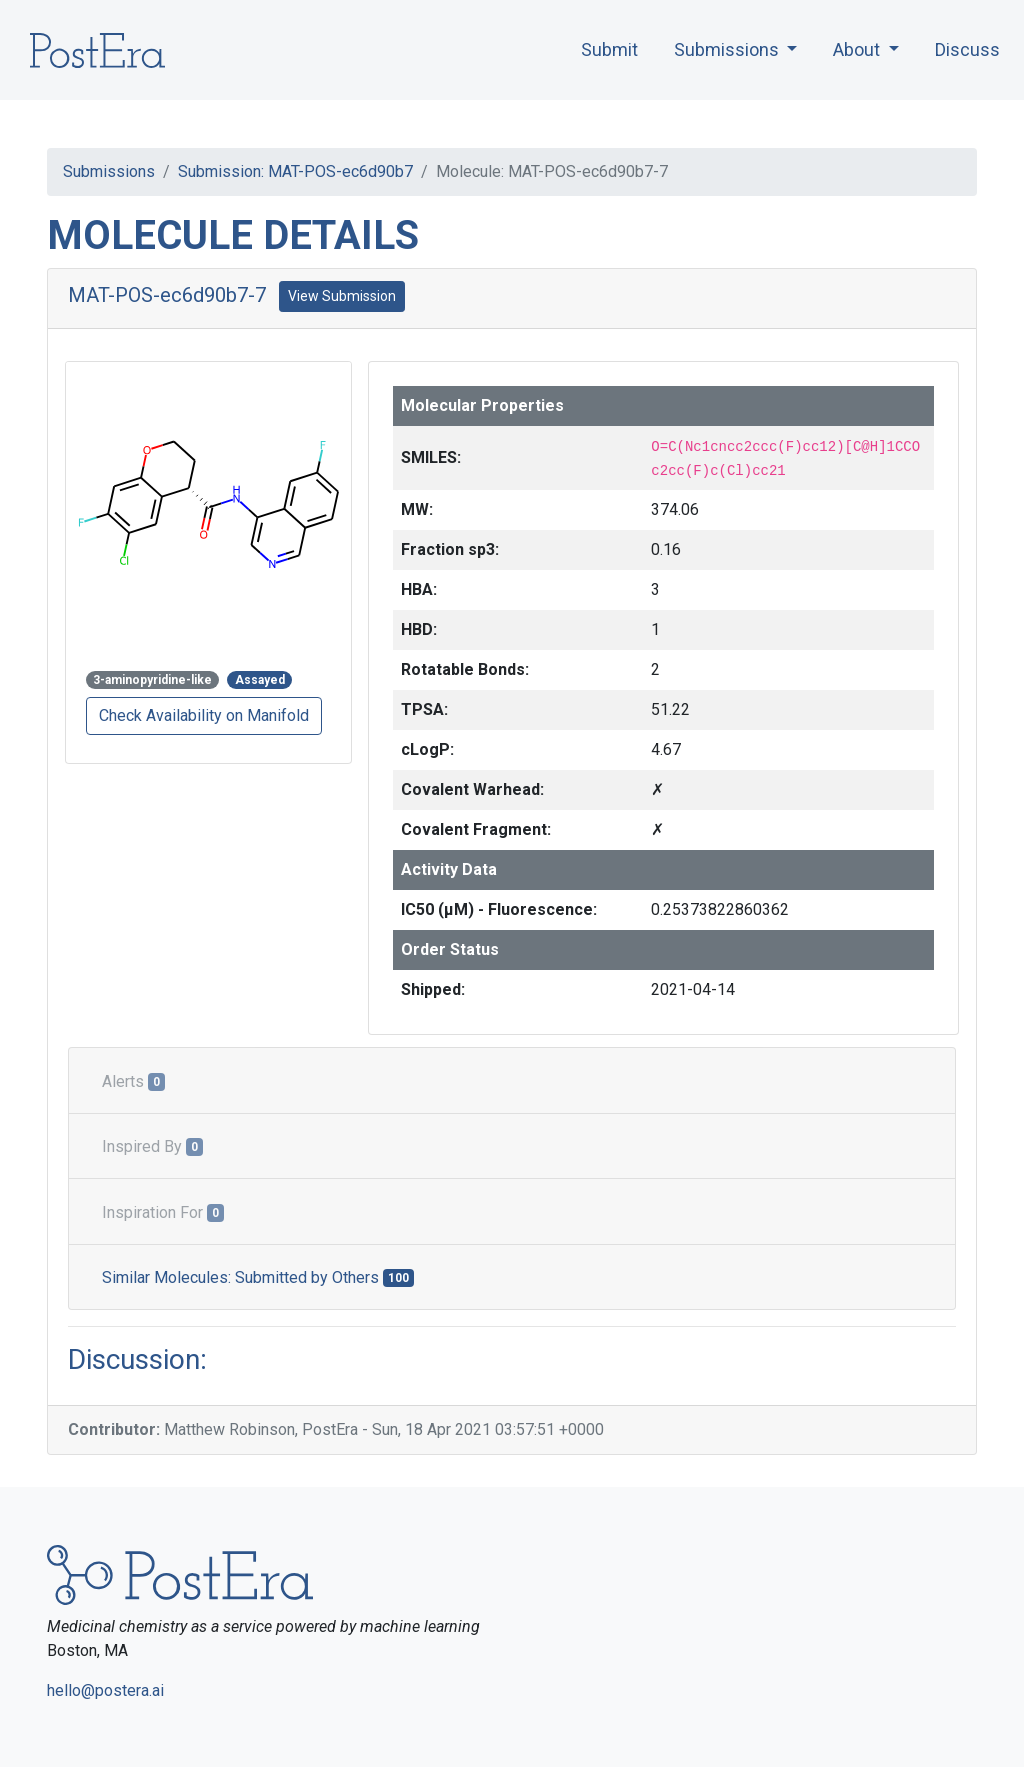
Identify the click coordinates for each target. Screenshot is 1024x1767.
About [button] (858, 49)
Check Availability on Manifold (204, 715)
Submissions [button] (728, 49)
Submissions (109, 171)
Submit (609, 49)
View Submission (342, 296)
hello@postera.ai (105, 1690)
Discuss (967, 49)
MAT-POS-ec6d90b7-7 (167, 295)
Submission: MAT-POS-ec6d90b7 (295, 171)
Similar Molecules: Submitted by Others (258, 1277)
